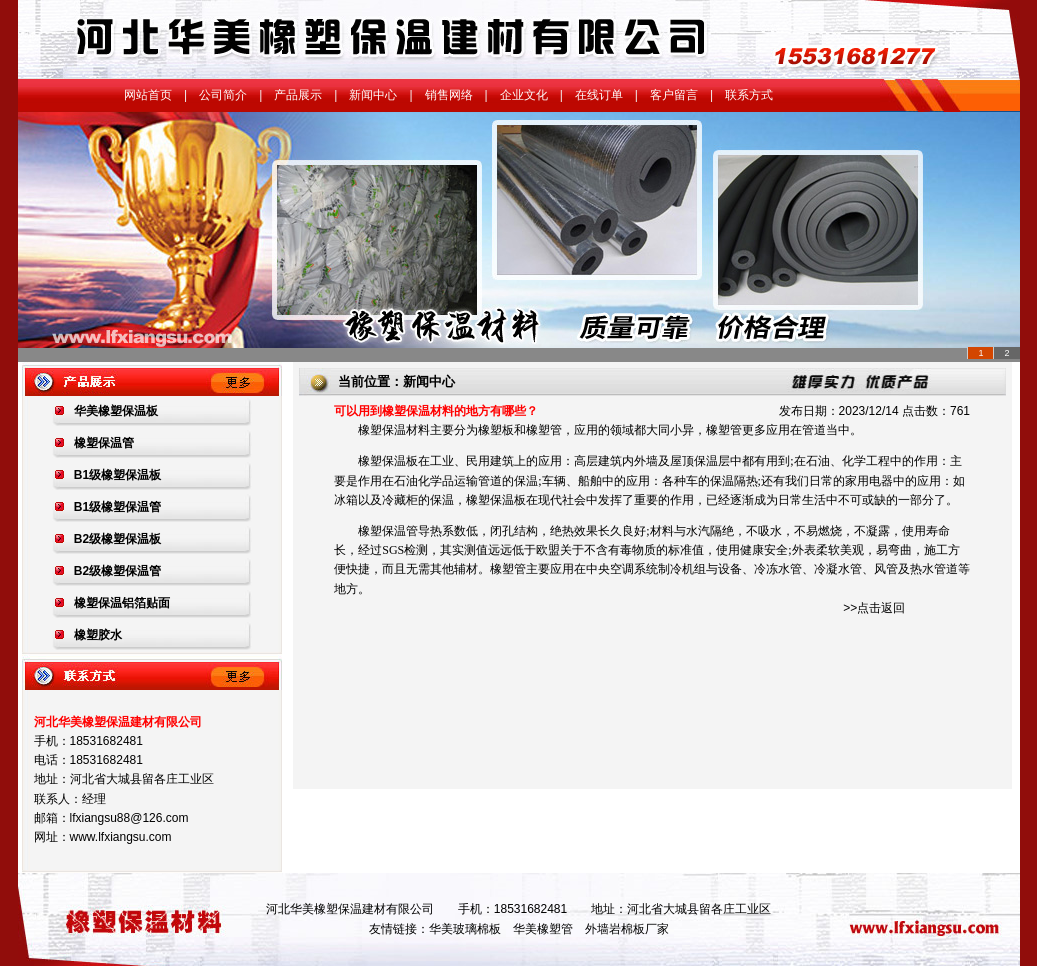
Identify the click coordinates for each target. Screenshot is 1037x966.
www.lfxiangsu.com (121, 837)
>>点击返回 (874, 608)
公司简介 (223, 95)
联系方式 (749, 95)
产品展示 (298, 95)
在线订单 (599, 95)
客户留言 (674, 95)
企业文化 (524, 95)
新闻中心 (373, 95)
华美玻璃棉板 (465, 929)
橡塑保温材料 (394, 430)
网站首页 (148, 95)
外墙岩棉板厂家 (627, 929)
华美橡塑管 (543, 929)
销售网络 (449, 95)
